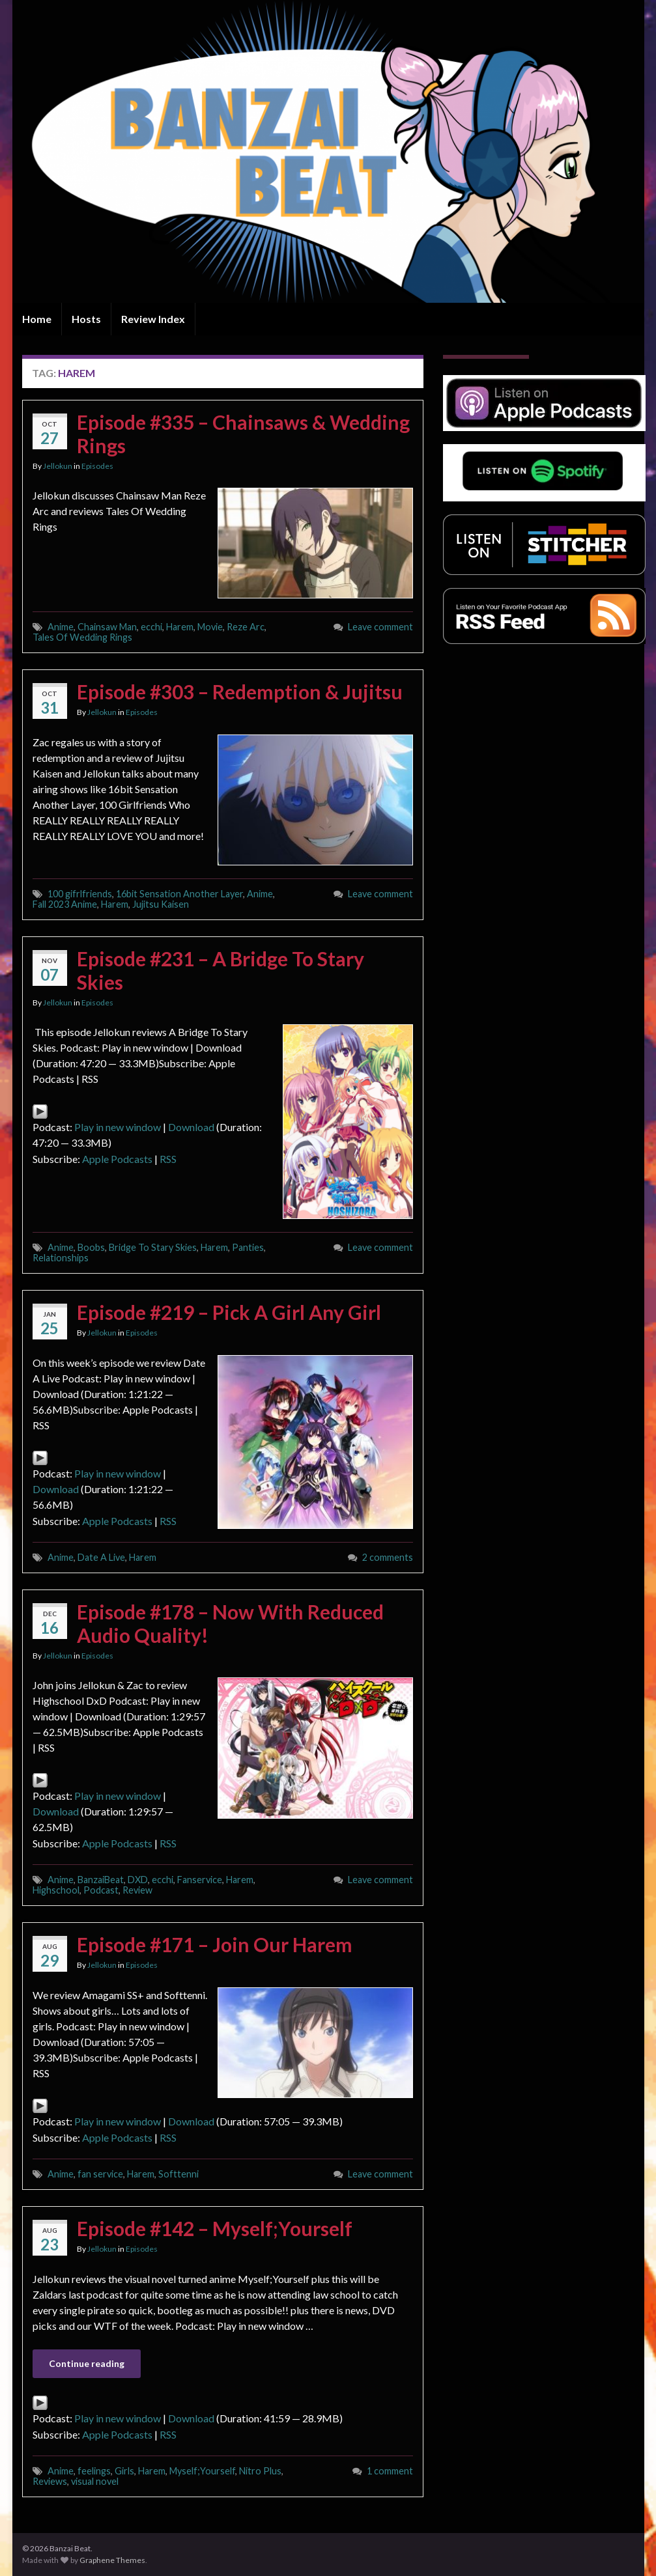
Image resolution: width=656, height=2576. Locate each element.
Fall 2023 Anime (65, 904)
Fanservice (199, 1879)
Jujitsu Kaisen (160, 904)
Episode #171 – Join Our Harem (214, 1944)
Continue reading (86, 2363)
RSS (168, 1159)
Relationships (61, 1257)
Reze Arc (245, 626)
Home (36, 319)
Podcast (101, 1890)
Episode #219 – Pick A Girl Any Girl (229, 1312)
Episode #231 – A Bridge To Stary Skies (220, 970)
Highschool (56, 1890)
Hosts (86, 319)
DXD (138, 1879)
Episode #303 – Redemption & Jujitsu (240, 691)
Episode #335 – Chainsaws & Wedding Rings (243, 433)
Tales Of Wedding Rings (82, 637)
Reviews (50, 2481)
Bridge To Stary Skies (153, 1247)
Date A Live (101, 1557)
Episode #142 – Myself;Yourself (214, 2228)
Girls (124, 2470)
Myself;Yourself (202, 2470)
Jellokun (57, 466)
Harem (179, 626)
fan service (100, 2173)
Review (137, 1890)
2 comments (387, 1557)
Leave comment (380, 626)
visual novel (95, 2481)
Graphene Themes (112, 2560)
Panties (248, 1247)
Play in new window (117, 1127)
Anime (61, 626)
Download (191, 1127)
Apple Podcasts (117, 1159)
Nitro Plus (260, 2470)
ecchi (151, 626)
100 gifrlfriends (80, 893)
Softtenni (178, 2173)
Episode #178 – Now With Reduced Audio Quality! (230, 1623)
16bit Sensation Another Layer (179, 893)
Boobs (91, 1247)
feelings (94, 2470)
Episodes (97, 466)
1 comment (390, 2470)
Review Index (153, 319)
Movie (210, 626)
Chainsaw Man (107, 626)
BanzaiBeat (101, 1879)
